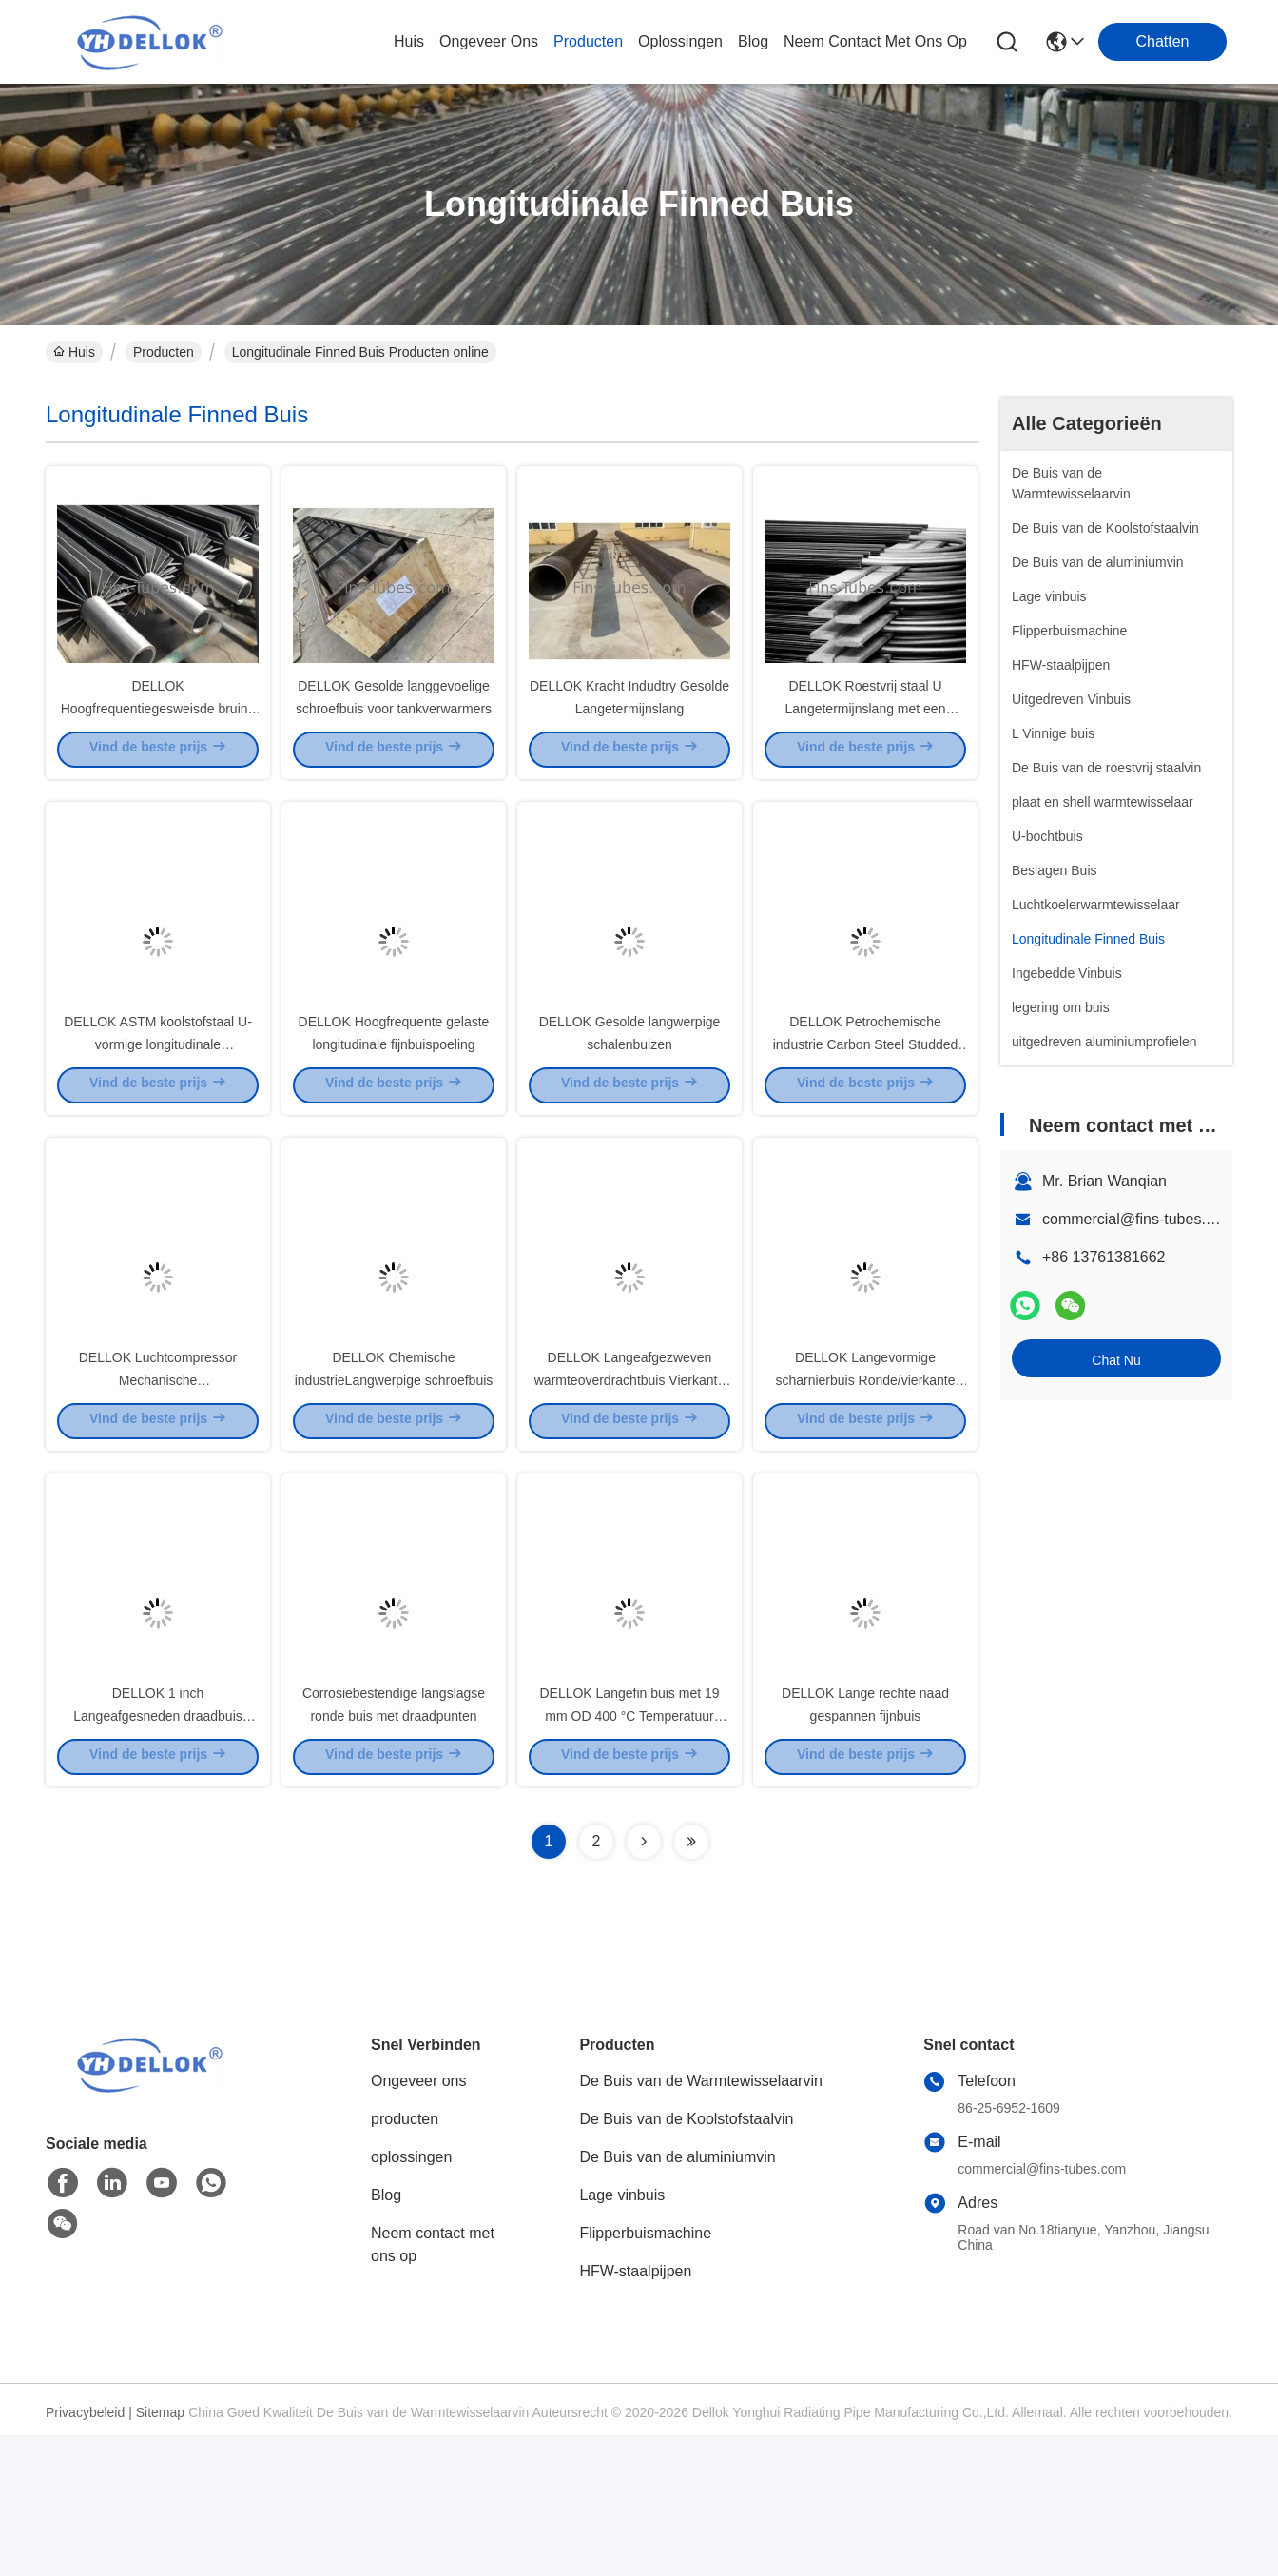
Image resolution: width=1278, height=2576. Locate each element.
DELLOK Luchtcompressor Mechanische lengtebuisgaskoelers (158, 1484)
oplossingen (680, 41)
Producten (163, 352)
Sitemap (160, 2553)
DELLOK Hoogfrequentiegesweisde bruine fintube (158, 742)
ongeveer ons (488, 41)
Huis (409, 41)
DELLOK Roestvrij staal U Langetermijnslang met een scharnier (865, 742)
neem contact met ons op (875, 41)
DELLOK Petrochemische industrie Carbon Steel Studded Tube (865, 1113)
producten (588, 41)
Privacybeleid (85, 2553)
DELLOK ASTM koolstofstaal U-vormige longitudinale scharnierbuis (158, 1113)
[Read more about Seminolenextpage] (644, 1982)
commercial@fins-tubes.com (1138, 1219)
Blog (386, 2336)
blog (753, 41)
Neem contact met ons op (432, 2385)
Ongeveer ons (419, 2222)
